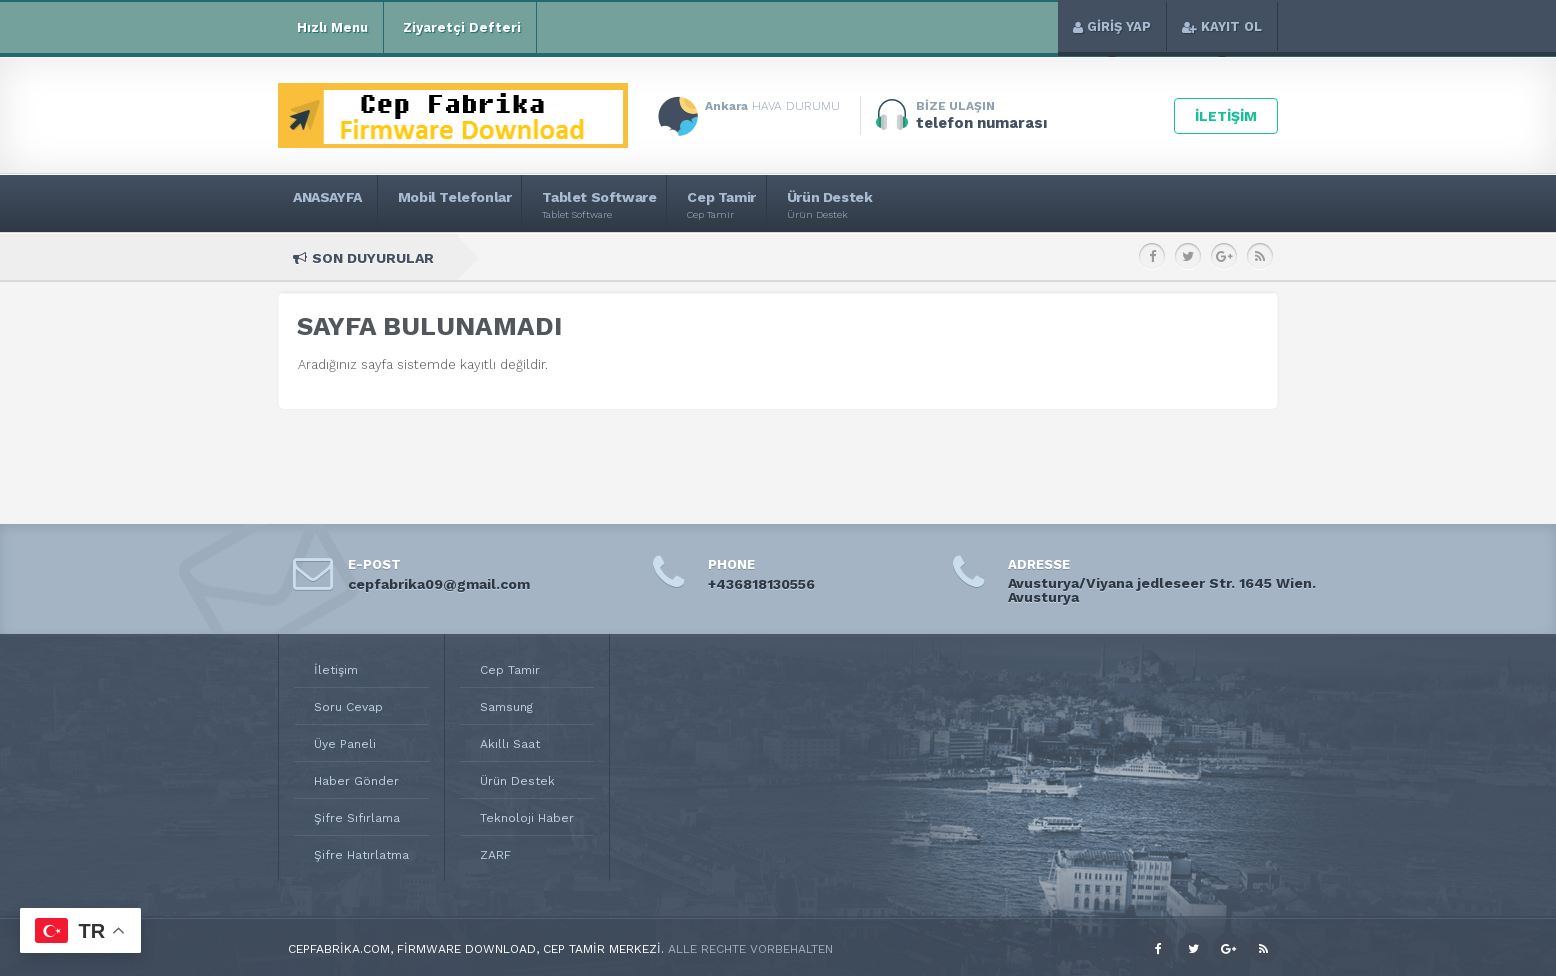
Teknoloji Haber (527, 818)
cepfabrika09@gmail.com (439, 584)
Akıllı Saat (510, 744)
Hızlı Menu (330, 28)
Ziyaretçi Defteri (460, 28)
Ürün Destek (517, 781)
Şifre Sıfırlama (357, 818)
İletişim (336, 670)
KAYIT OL (1222, 26)
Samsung (506, 707)
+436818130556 (761, 584)
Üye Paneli (345, 744)
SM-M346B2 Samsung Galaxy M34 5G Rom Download (690, 257)
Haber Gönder (356, 781)
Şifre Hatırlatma (361, 855)
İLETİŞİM (1226, 116)
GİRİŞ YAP (1112, 26)
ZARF (495, 855)
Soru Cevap (348, 707)
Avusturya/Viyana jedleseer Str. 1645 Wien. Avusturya (1162, 590)
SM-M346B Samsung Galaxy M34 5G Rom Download (1021, 257)
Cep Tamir (510, 670)
